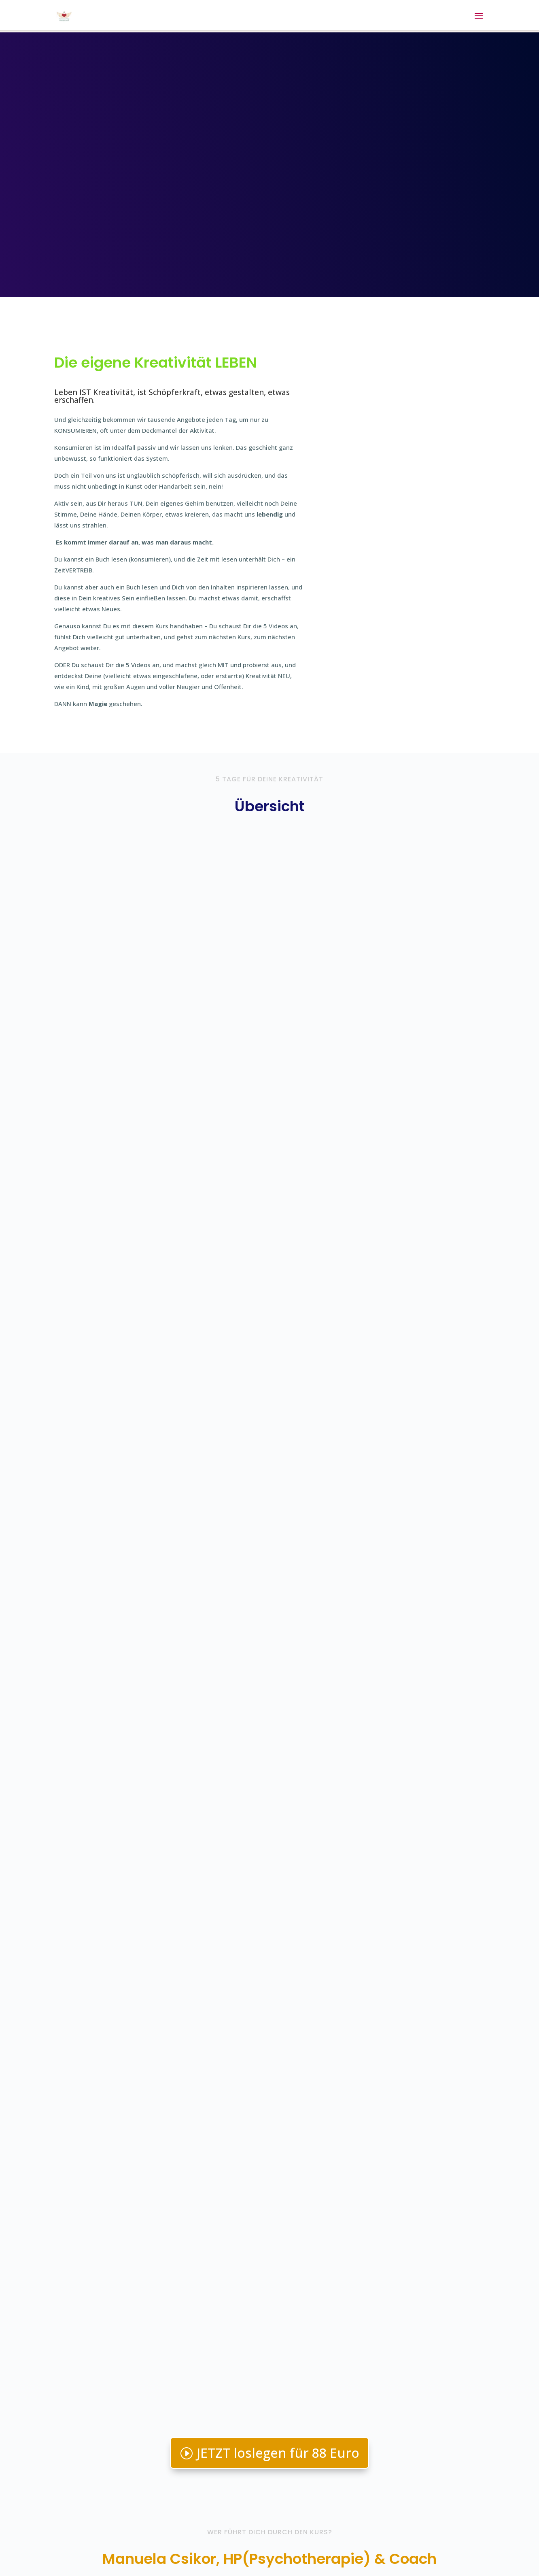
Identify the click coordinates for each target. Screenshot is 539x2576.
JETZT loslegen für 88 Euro (278, 1404)
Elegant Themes (127, 2564)
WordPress (226, 2564)
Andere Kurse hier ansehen (412, 2461)
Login (61, 2539)
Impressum (130, 2539)
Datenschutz (175, 2539)
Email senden (392, 2429)
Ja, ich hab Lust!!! (269, 2285)
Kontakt (92, 2539)
